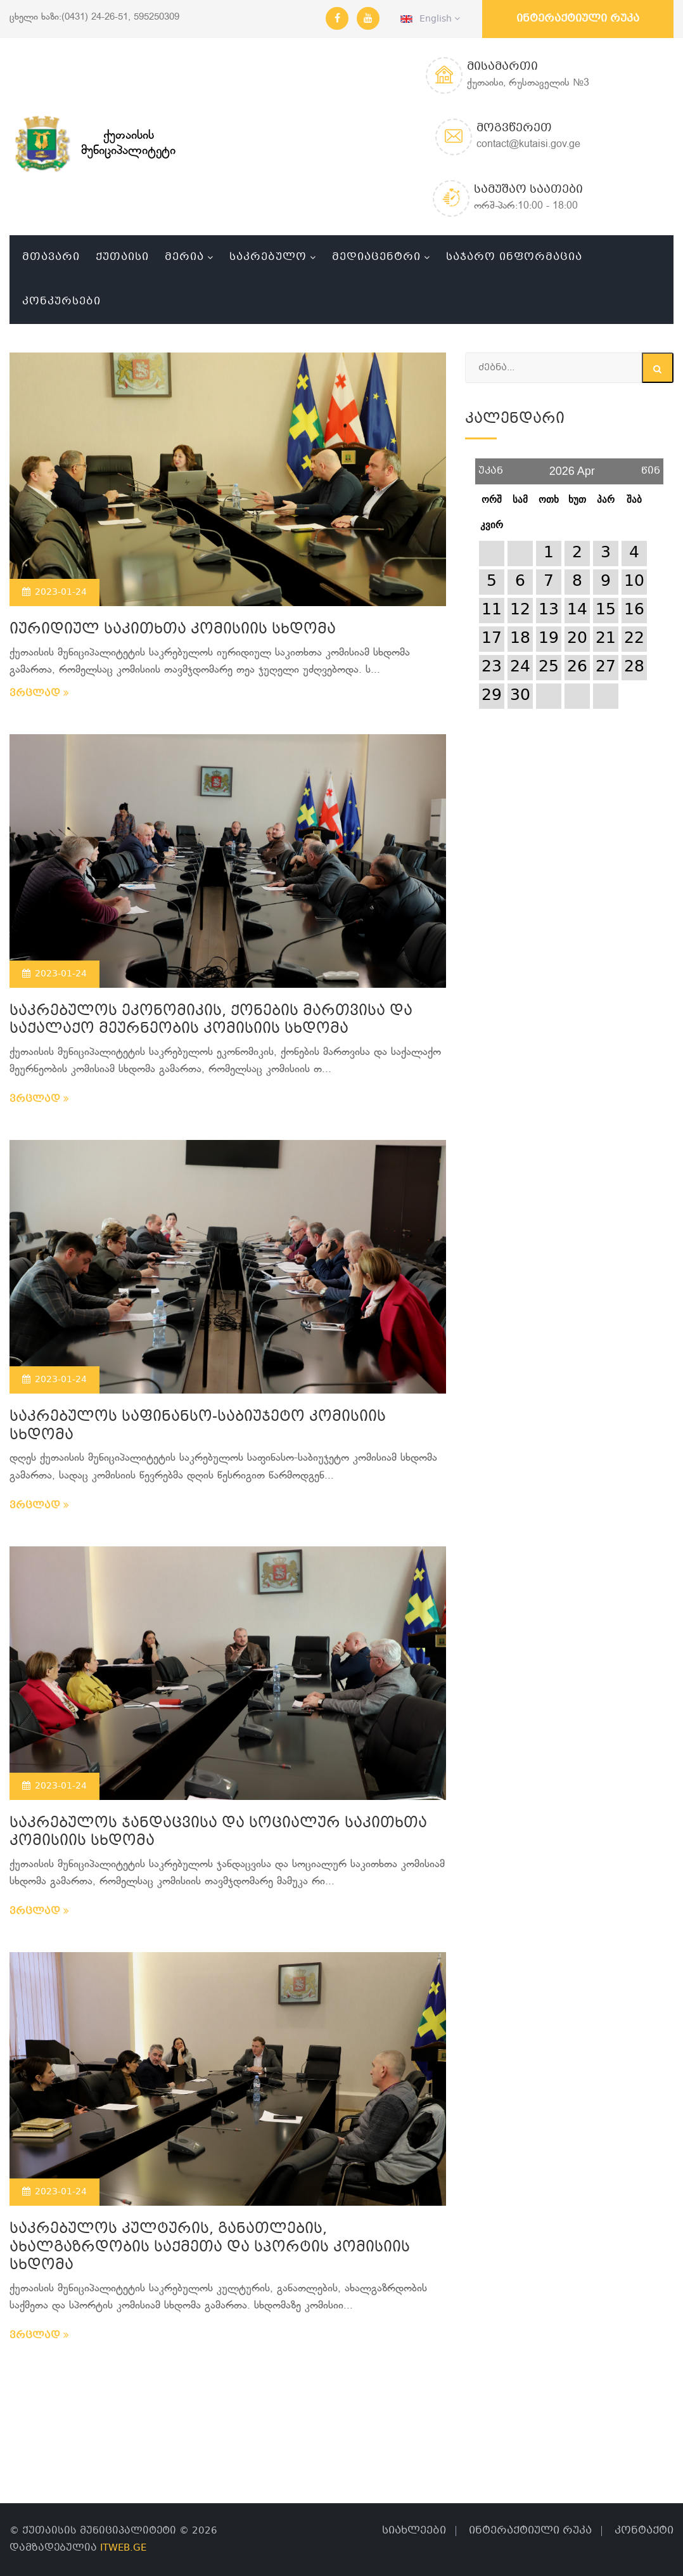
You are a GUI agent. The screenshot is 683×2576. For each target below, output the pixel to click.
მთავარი (51, 257)
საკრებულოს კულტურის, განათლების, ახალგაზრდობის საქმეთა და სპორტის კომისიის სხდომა (210, 2247)
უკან (490, 466)
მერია (184, 257)
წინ (650, 466)
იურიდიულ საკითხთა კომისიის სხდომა (173, 630)
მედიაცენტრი (376, 257)
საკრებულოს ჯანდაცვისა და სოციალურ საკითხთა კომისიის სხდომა (218, 1833)
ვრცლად (39, 693)
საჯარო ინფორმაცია (514, 257)
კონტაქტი (644, 2531)
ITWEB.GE (123, 2548)
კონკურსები (61, 301)
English (430, 19)
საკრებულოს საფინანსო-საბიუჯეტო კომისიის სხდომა (198, 1426)
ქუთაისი (122, 257)
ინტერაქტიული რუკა (577, 19)
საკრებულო (268, 257)
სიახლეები (414, 2531)
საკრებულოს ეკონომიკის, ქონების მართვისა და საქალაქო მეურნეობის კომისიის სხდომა (211, 1020)
